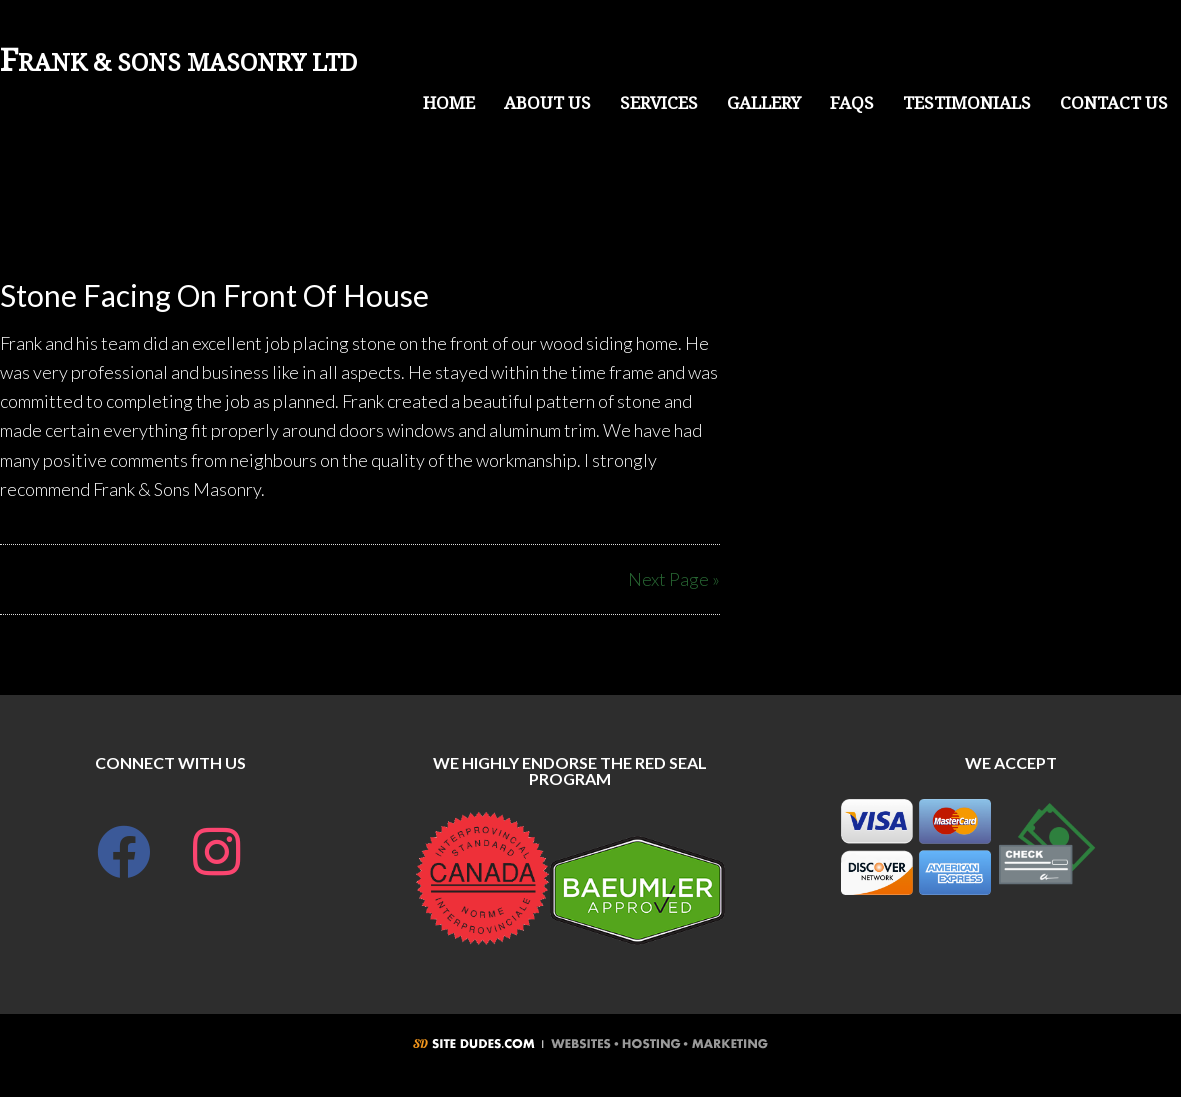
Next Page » (674, 579)
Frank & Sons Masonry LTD (178, 63)
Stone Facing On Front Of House (214, 295)
